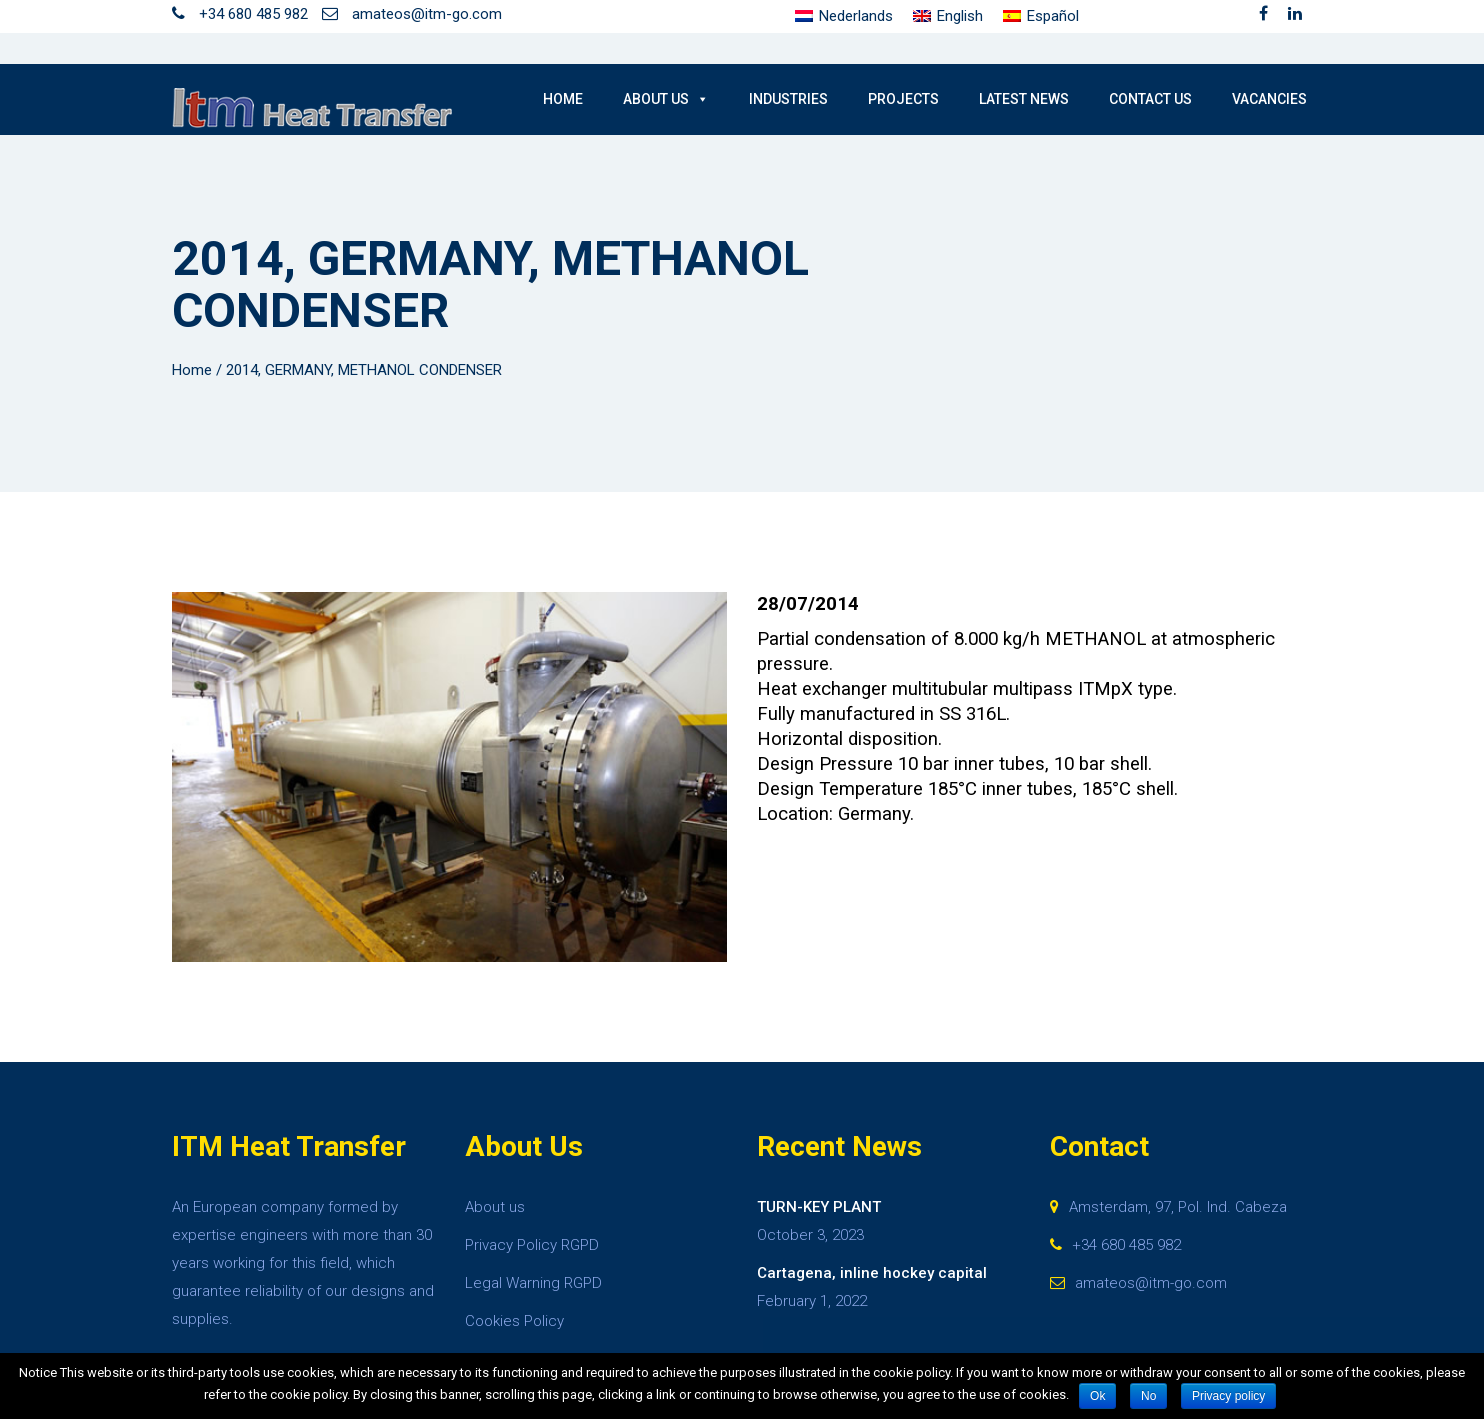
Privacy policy (1228, 1396)
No (1148, 1396)
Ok (1097, 1396)
